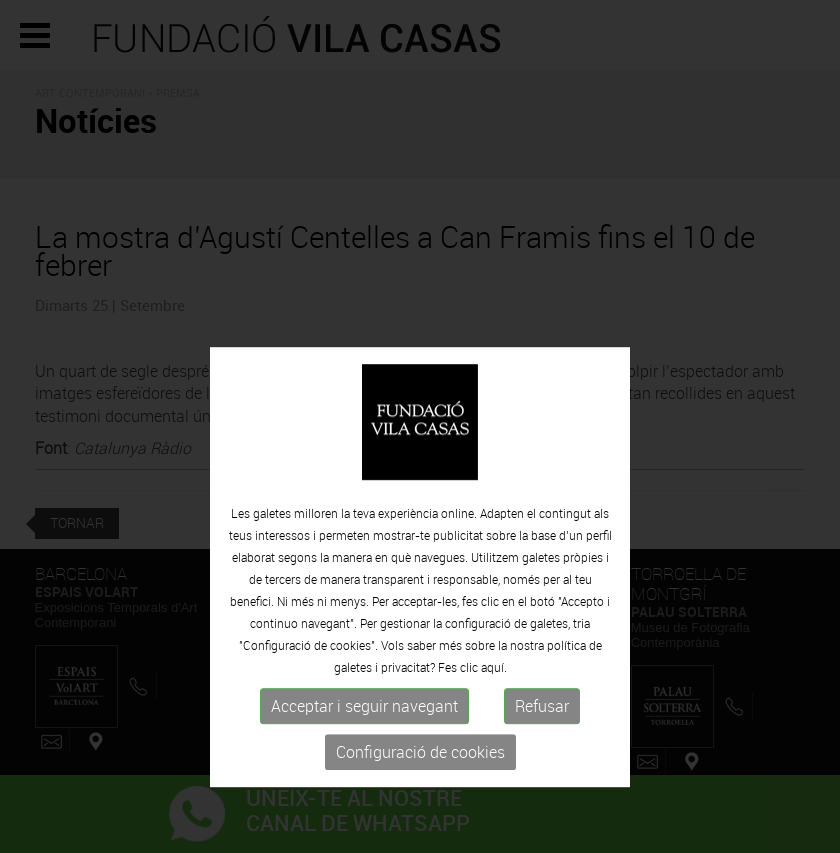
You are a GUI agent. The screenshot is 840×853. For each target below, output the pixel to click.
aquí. (494, 722)
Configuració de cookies (420, 807)
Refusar (542, 761)
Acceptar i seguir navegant (364, 761)
